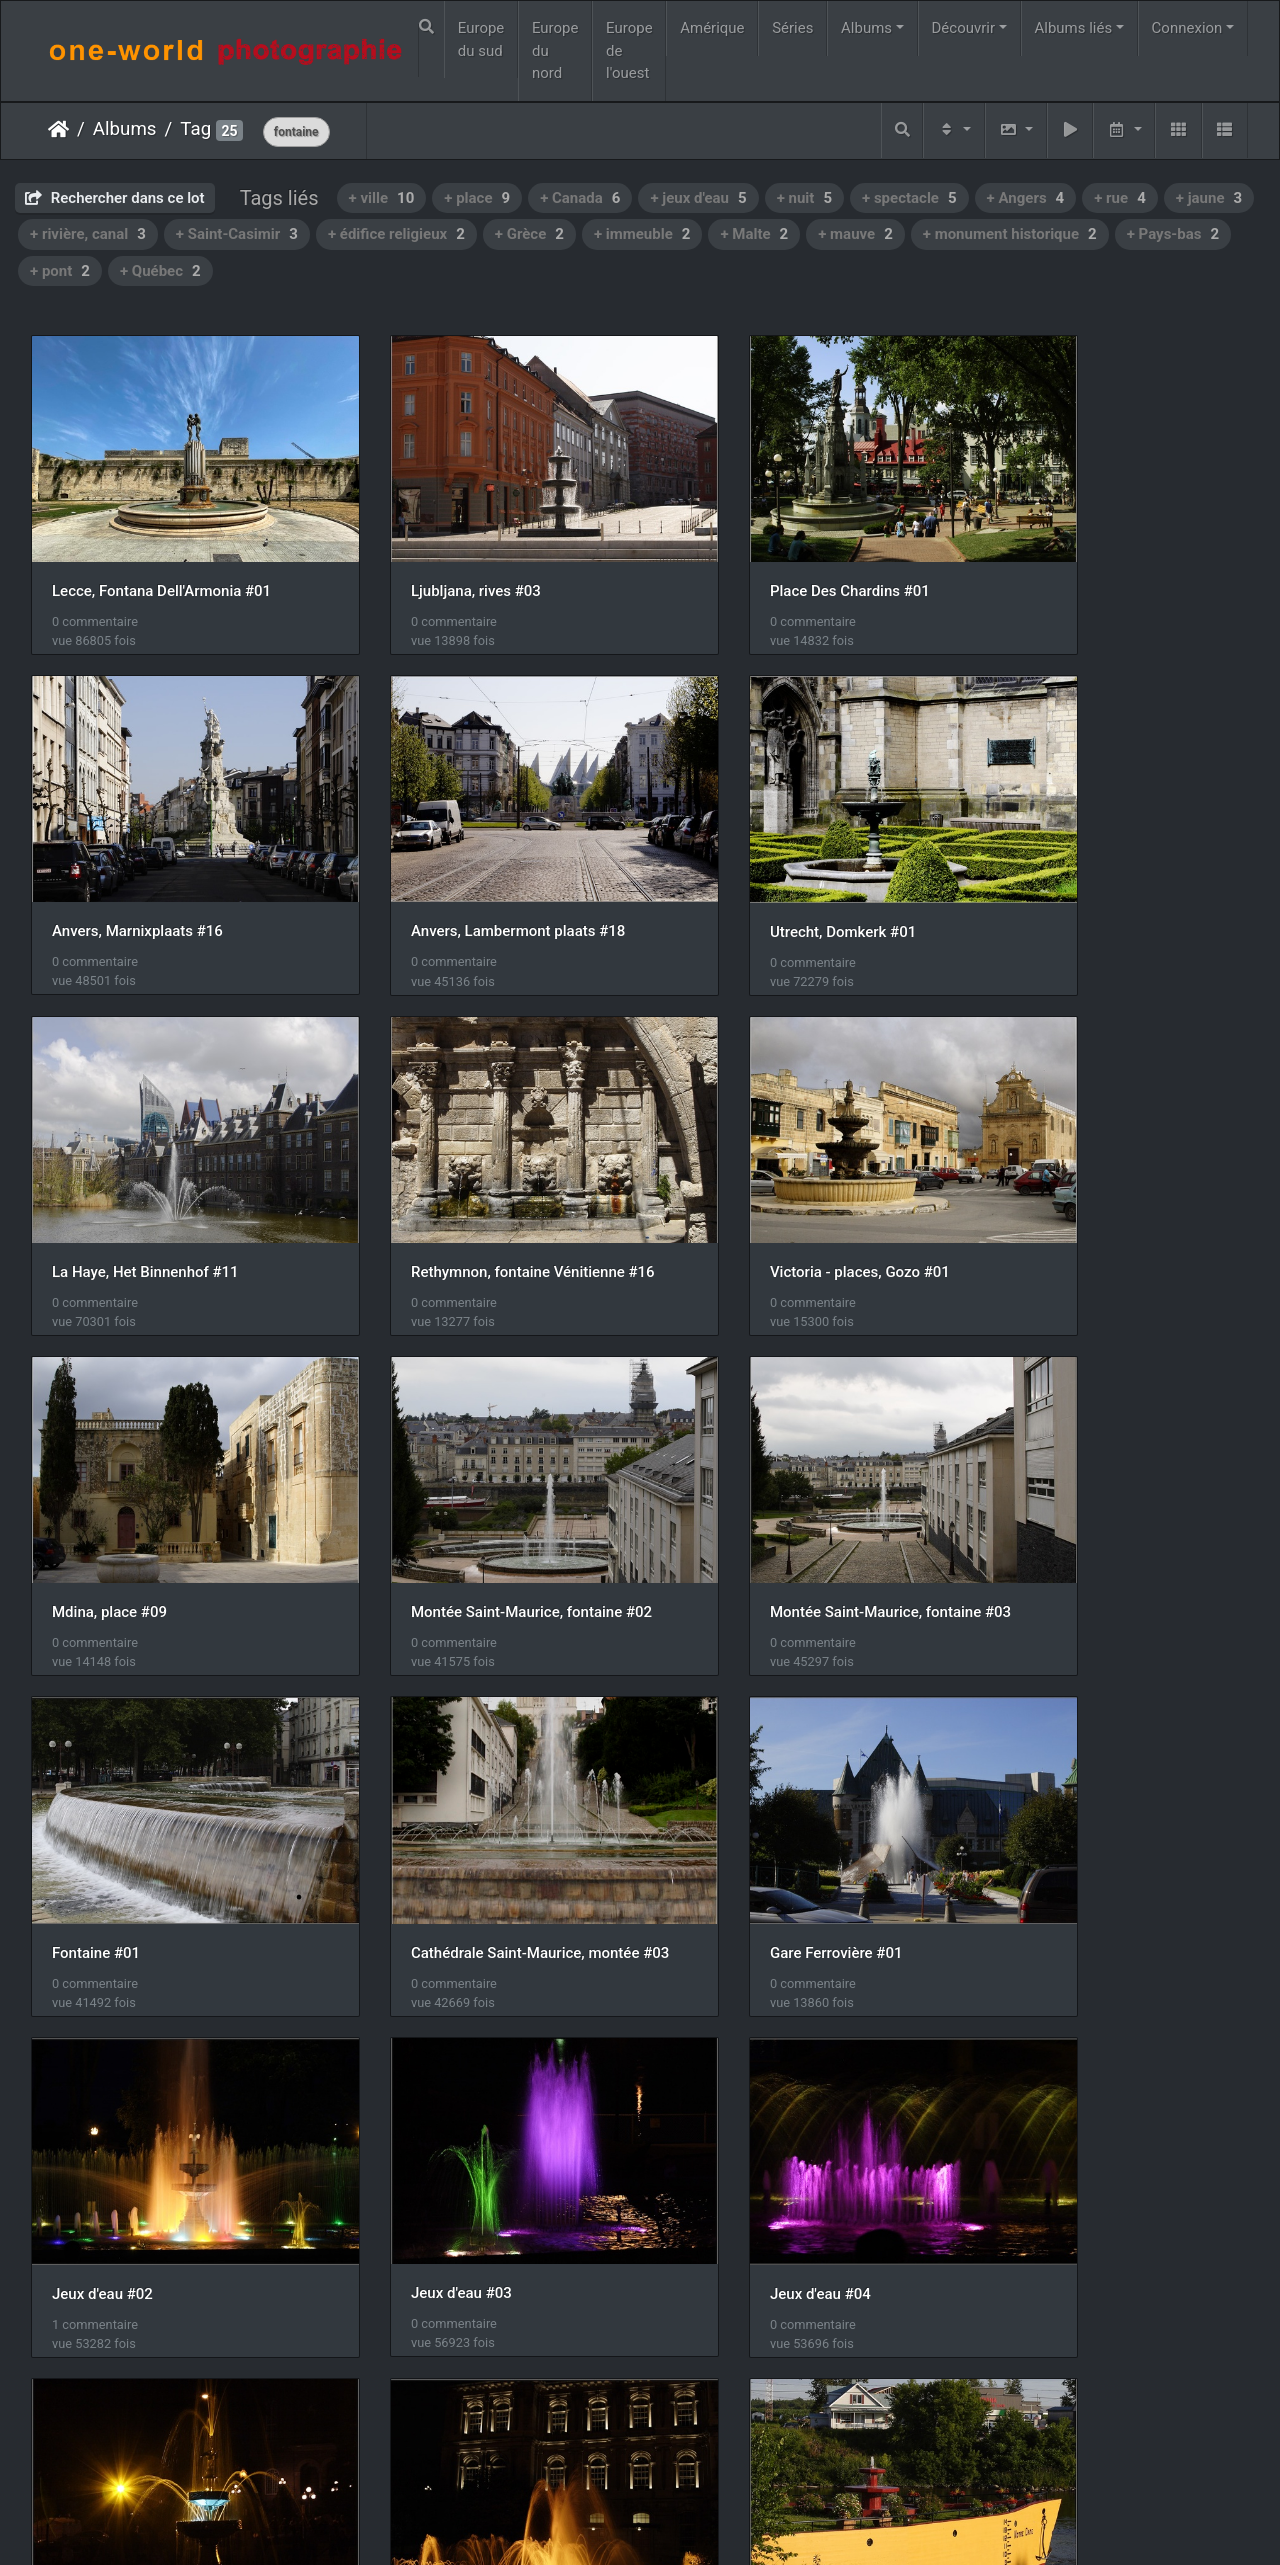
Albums (866, 28)
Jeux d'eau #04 (414, 1792)
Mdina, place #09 (421, 1175)
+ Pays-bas (1173, 234)
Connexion (1187, 28)
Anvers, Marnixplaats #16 (1073, 558)
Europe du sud (481, 39)
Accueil (58, 129)
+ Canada (580, 198)
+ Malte (754, 234)
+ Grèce (529, 234)
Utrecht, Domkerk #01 (437, 867)
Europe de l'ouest (629, 50)
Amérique (712, 28)
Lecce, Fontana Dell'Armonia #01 (161, 558)
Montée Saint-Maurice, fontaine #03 (1108, 1175)
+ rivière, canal (88, 234)
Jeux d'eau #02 (1038, 1483)
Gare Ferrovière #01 (742, 1483)
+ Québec (160, 271)
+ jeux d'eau (698, 198)
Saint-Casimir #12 (736, 2100)
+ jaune (1209, 198)
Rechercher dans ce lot (115, 198)
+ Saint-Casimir (237, 234)
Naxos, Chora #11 (111, 2408)
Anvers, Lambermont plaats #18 (159, 867)
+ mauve (855, 234)
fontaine (296, 132)
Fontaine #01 (96, 1483)
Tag (195, 129)
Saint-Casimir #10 (112, 2099)
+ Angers (1026, 198)
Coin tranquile (1034, 2100)
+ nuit (804, 198)
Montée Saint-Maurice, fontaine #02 (796, 1175)
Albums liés (1073, 28)
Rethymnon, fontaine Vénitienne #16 (1108, 866)
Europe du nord (555, 50)
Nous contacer (712, 2523)
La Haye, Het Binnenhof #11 (769, 866)
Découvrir (964, 28)
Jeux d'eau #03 (102, 1791)
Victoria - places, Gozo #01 (142, 1175)
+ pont (60, 271)
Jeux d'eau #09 (726, 1791)
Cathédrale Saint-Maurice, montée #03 (484, 1483)
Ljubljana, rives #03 (429, 558)
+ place (477, 198)
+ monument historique (1010, 234)
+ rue (1120, 198)
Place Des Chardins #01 (756, 558)
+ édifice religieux (396, 234)
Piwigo (629, 2523)
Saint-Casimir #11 (424, 2100)
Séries (792, 28)
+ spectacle (909, 198)
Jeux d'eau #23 (1038, 1791)
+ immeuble (642, 234)
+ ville (382, 198)
